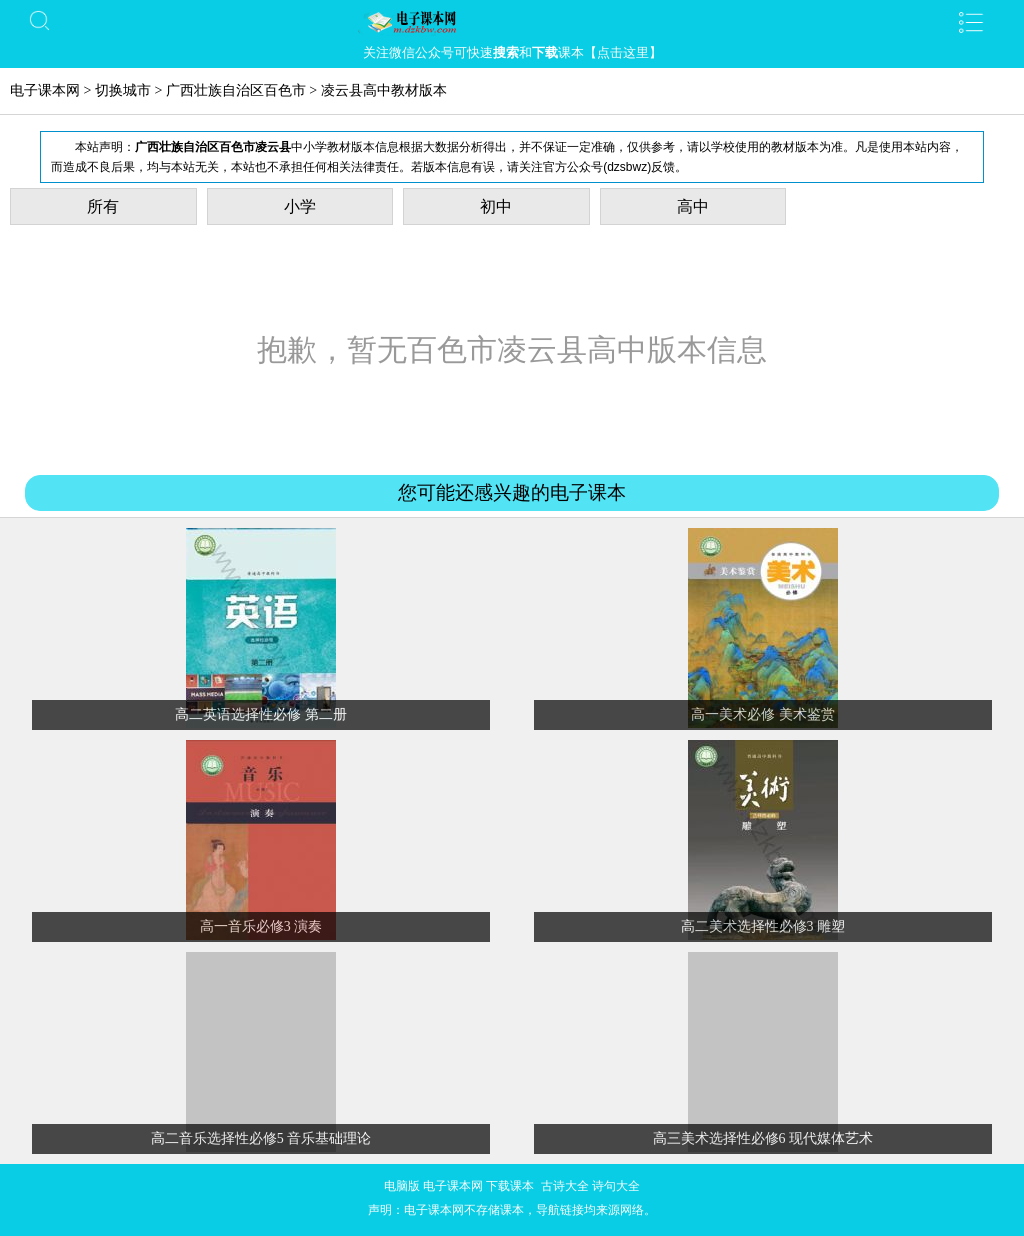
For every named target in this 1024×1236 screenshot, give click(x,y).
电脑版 (402, 1186)
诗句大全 (616, 1186)
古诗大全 (565, 1186)
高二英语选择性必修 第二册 (261, 714)
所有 (103, 206)
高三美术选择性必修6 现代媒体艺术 (763, 1138)
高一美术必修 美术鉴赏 (763, 714)
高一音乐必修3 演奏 (261, 926)
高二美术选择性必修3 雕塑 (763, 926)
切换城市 (123, 90)
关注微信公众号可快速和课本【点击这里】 (512, 52)
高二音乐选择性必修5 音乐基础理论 (261, 1138)
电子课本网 (45, 90)
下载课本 (510, 1186)
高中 (693, 206)
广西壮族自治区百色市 (236, 90)
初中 (496, 206)
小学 (300, 206)
